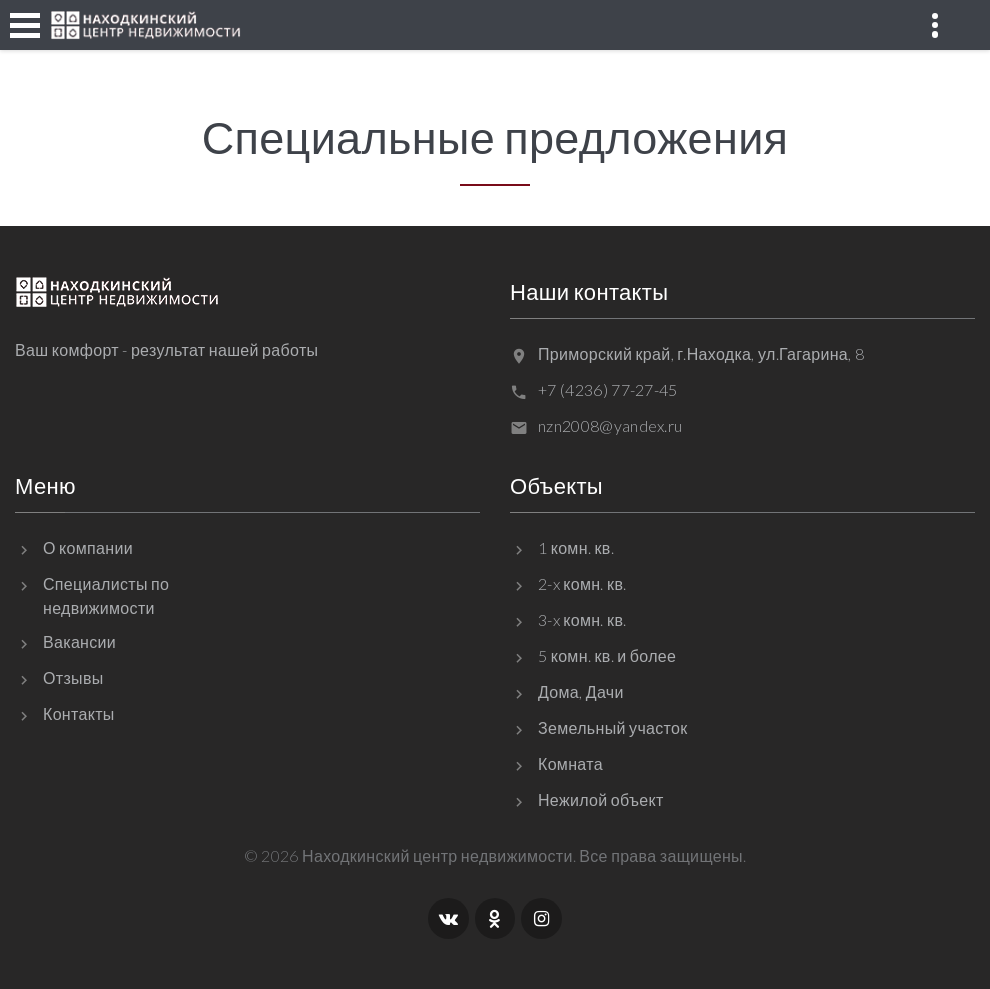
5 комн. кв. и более (607, 655)
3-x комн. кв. (582, 619)
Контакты (79, 713)
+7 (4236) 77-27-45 (608, 389)
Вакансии (79, 641)
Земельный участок (613, 727)
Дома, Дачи (581, 691)
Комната (570, 763)
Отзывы (73, 677)
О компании (88, 547)
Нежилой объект (601, 799)
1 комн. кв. (576, 547)
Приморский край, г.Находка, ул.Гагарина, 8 (701, 353)
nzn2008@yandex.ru (610, 425)
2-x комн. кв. (582, 583)
